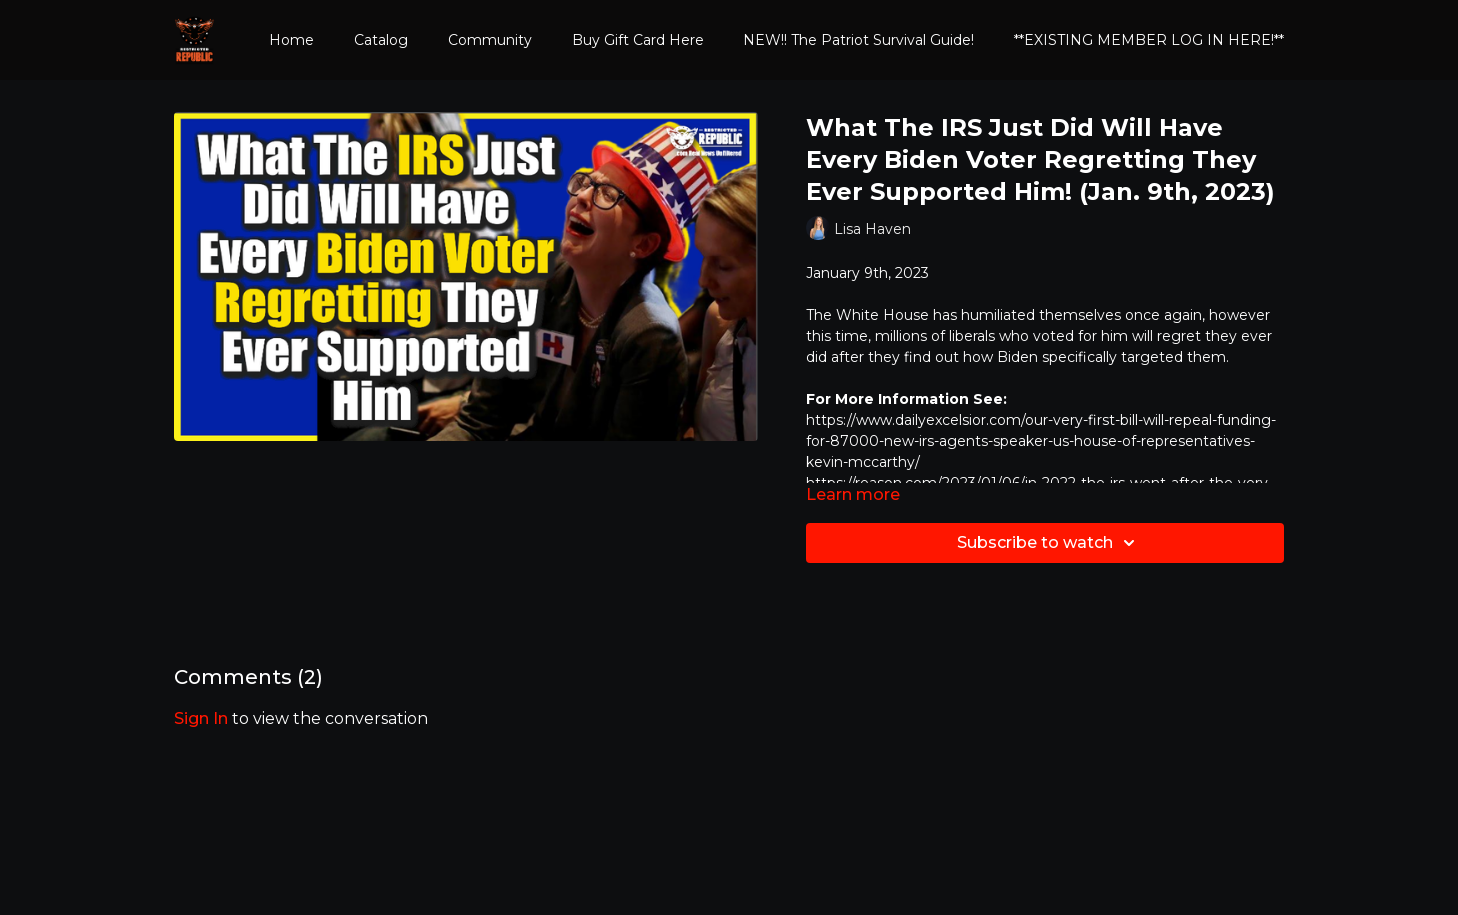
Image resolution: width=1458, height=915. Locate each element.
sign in (201, 718)
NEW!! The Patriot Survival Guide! (858, 40)
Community (490, 40)
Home (291, 40)
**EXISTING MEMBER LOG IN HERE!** (1149, 40)
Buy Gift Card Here (638, 40)
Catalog (381, 40)
